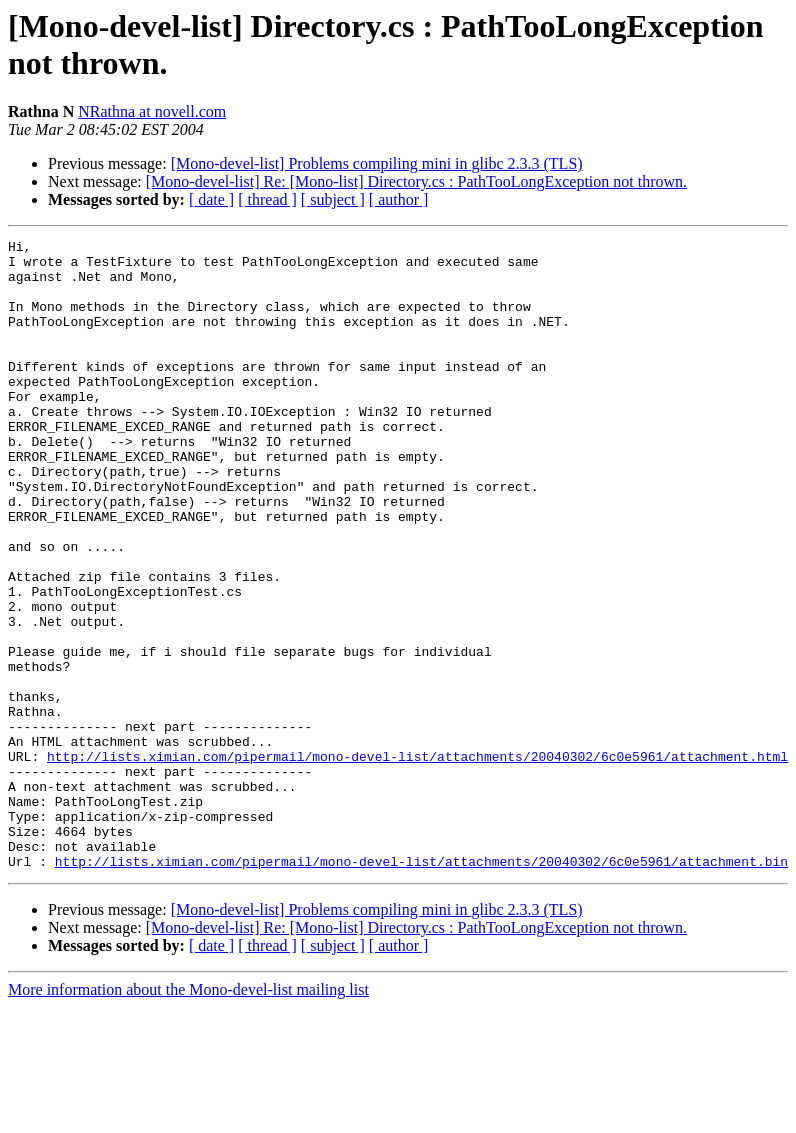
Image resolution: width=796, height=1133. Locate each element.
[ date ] (211, 199)
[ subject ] (333, 199)
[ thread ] (267, 199)
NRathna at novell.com (152, 111)
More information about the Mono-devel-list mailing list (188, 1115)
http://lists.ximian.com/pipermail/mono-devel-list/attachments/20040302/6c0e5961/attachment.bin (421, 987)
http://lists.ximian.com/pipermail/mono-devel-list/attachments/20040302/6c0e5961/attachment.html (417, 861)
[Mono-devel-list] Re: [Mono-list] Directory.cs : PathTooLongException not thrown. (416, 181)
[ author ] (399, 199)
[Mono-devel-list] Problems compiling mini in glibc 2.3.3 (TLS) (377, 163)
